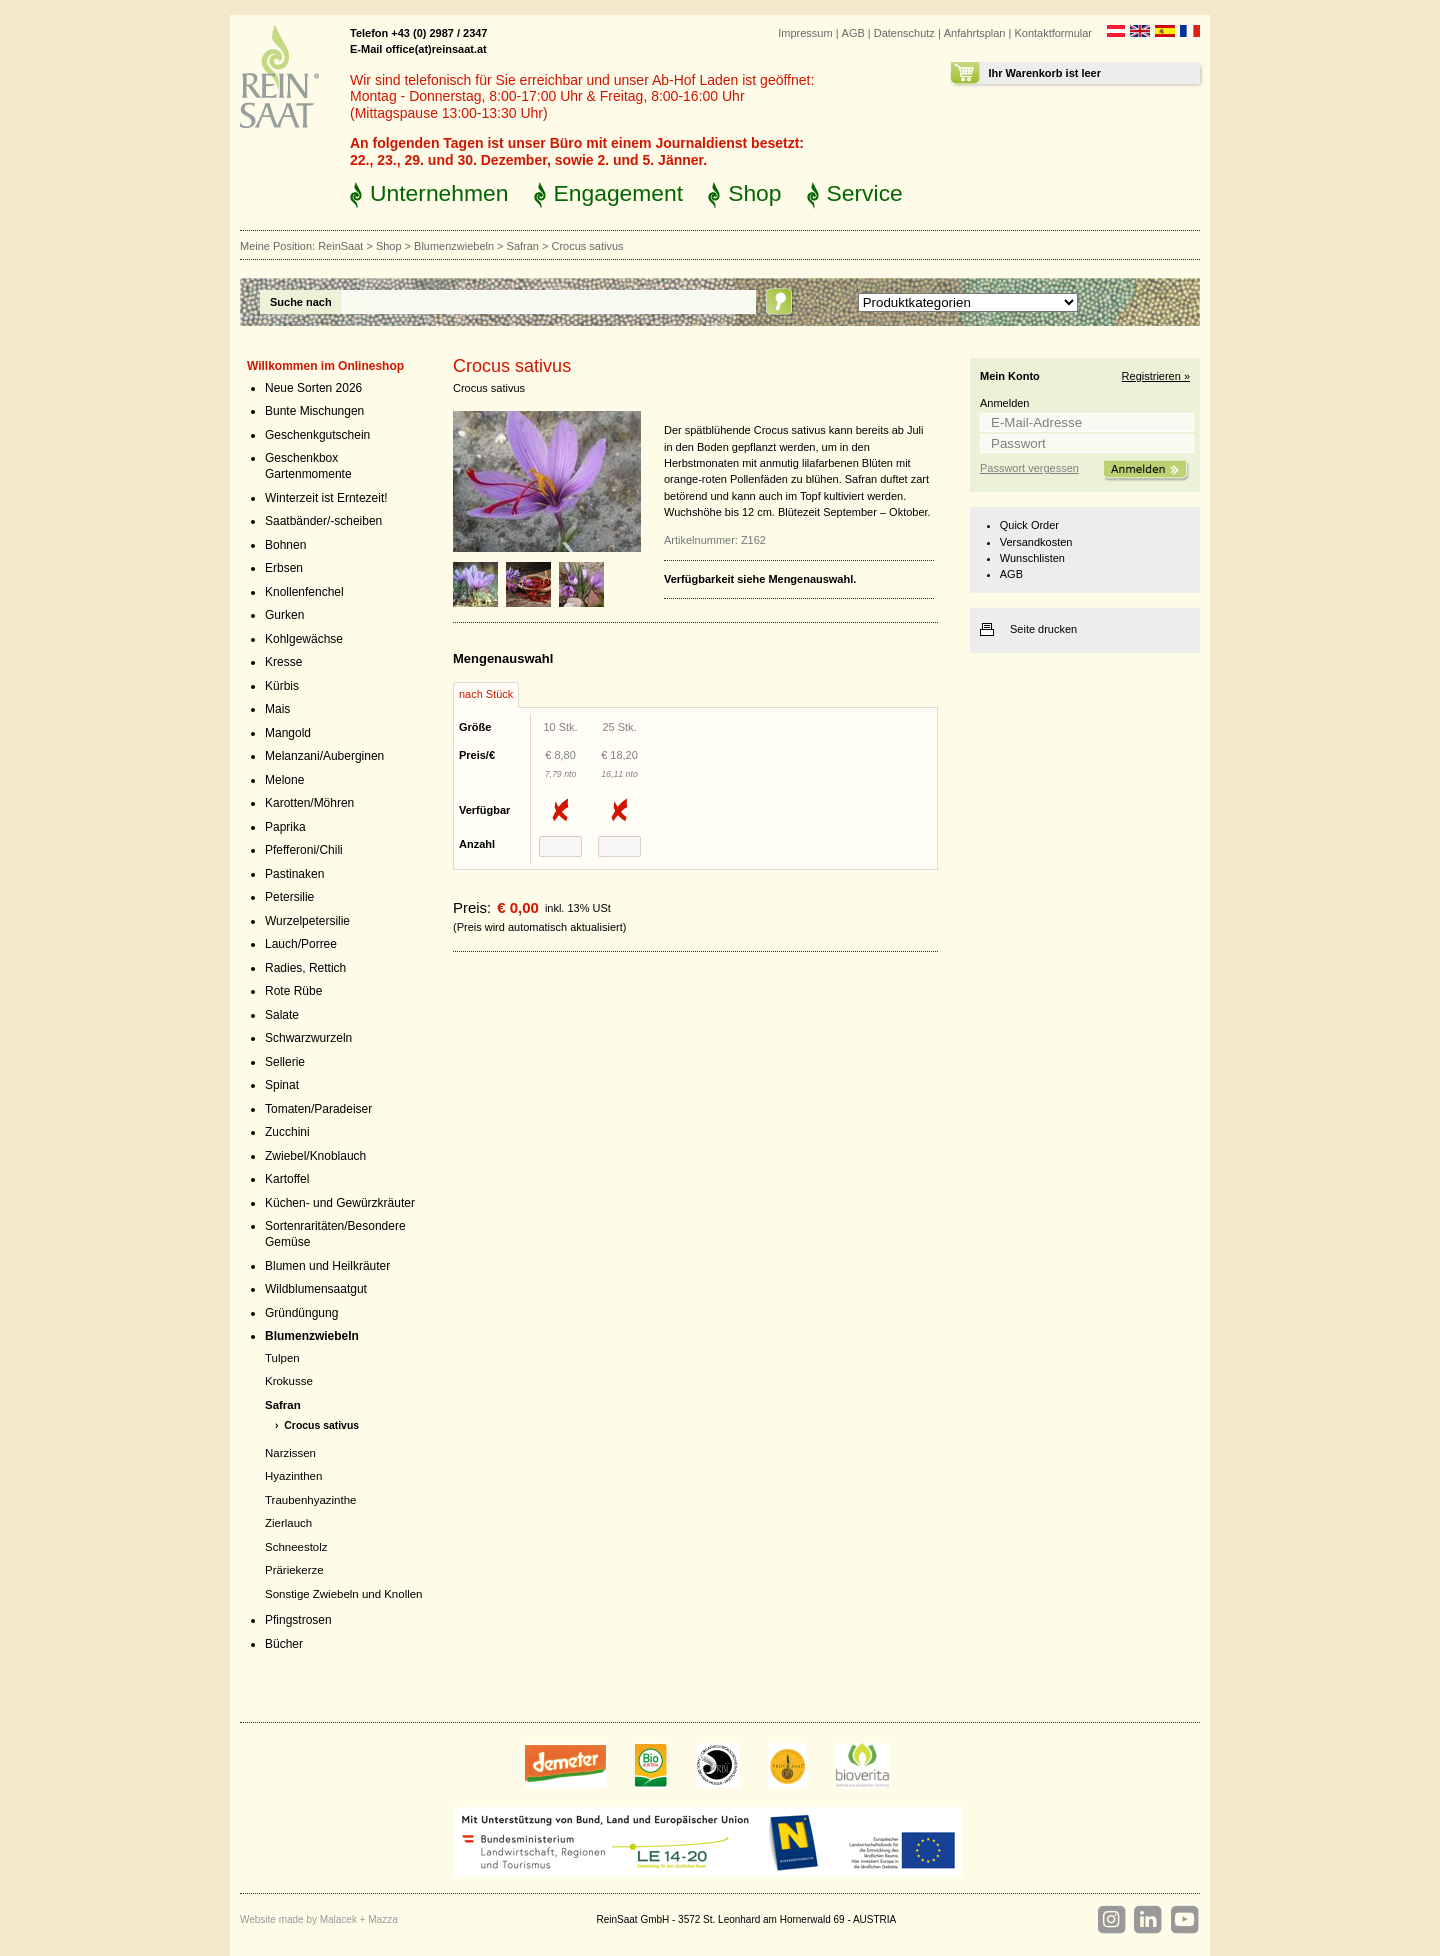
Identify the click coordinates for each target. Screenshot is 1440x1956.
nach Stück (486, 694)
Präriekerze (294, 1570)
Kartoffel (287, 1179)
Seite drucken (1043, 629)
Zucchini (287, 1132)
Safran (523, 246)
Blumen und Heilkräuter (327, 1266)
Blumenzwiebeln (454, 246)
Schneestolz (296, 1547)
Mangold (288, 733)
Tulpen (282, 1358)
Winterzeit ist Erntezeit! (326, 498)
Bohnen (285, 545)
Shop (754, 193)
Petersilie (289, 897)
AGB (853, 33)
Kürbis (282, 686)
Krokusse (289, 1381)
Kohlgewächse (304, 639)
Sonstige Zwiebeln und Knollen (343, 1594)
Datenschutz (904, 33)
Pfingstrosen (298, 1620)
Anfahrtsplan (975, 33)
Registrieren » (1156, 376)
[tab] (486, 695)
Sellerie (285, 1062)
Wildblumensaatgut (316, 1289)
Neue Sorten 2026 (313, 388)
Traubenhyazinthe (310, 1500)
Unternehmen (439, 193)
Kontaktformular (1053, 33)
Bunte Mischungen (314, 411)
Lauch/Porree (301, 944)
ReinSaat (340, 246)
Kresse (283, 662)
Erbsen (284, 568)
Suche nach (301, 302)
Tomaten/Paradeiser (318, 1109)
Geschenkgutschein (317, 435)
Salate (282, 1015)
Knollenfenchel (304, 592)
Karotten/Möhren (309, 803)
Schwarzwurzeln (308, 1038)
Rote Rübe (293, 991)
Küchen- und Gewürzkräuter (340, 1203)
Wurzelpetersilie (307, 921)
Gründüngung (301, 1313)
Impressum (805, 33)
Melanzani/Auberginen (324, 756)
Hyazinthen (293, 1476)
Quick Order (1029, 525)
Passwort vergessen (1029, 468)
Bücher (284, 1644)
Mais (277, 709)
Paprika (285, 827)
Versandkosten (1036, 542)
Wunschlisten (1032, 558)
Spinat (282, 1085)
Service (865, 193)
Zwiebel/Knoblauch (315, 1156)
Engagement (619, 193)
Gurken (284, 615)
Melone (284, 780)
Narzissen (290, 1453)
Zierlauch (288, 1523)
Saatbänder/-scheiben (323, 521)
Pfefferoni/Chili (304, 850)
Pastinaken (294, 874)
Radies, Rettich (305, 968)
